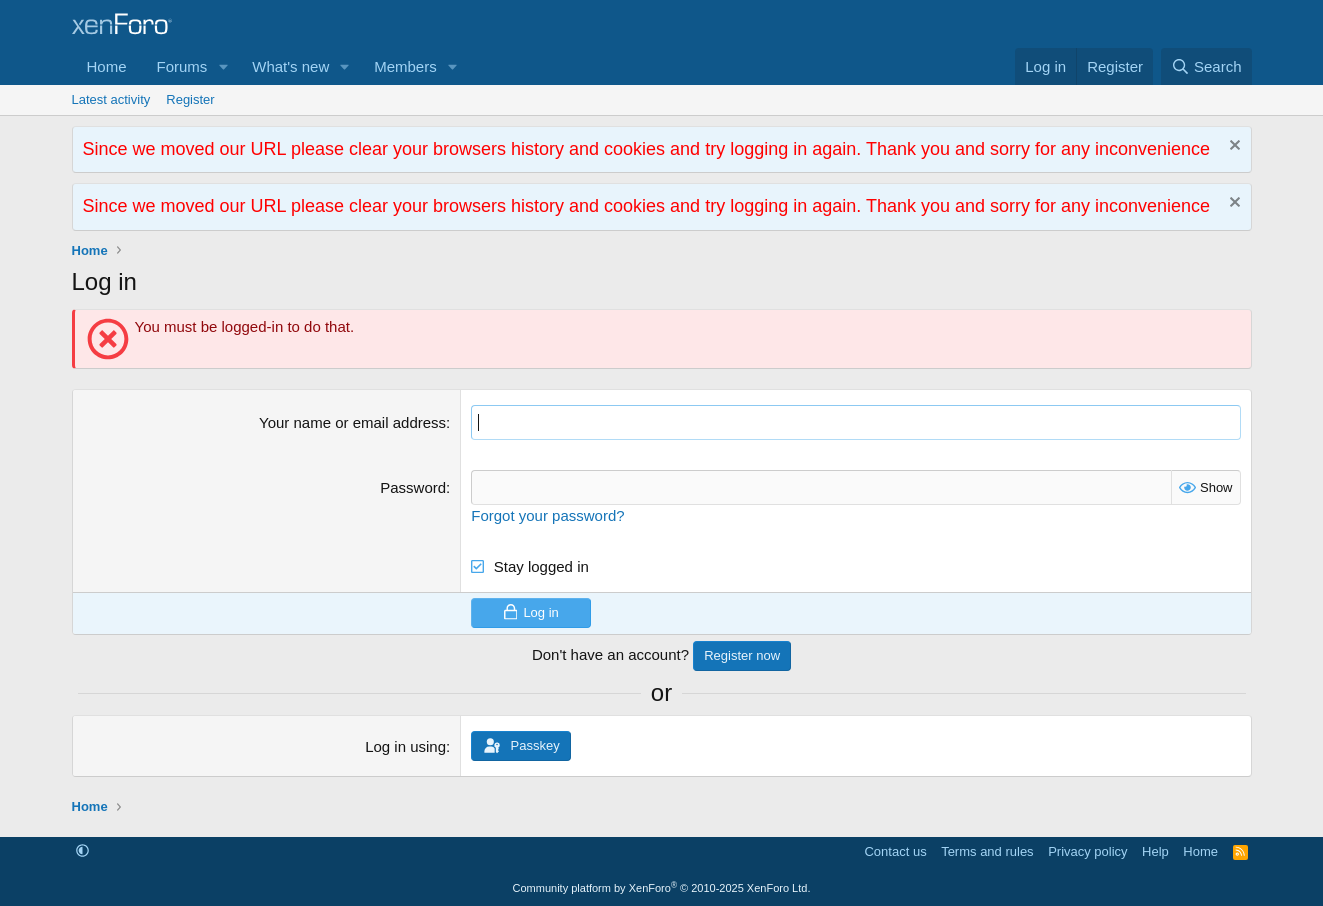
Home (107, 66)
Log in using (405, 746)
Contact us (895, 851)
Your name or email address (352, 422)
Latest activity (111, 99)
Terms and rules (987, 851)
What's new (290, 66)
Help (1155, 851)
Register (190, 99)
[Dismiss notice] (1232, 147)
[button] (223, 66)
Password (413, 487)
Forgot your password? (547, 515)
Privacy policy (1087, 851)
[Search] (1206, 66)
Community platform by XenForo (662, 888)
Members (405, 66)
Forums (182, 66)
